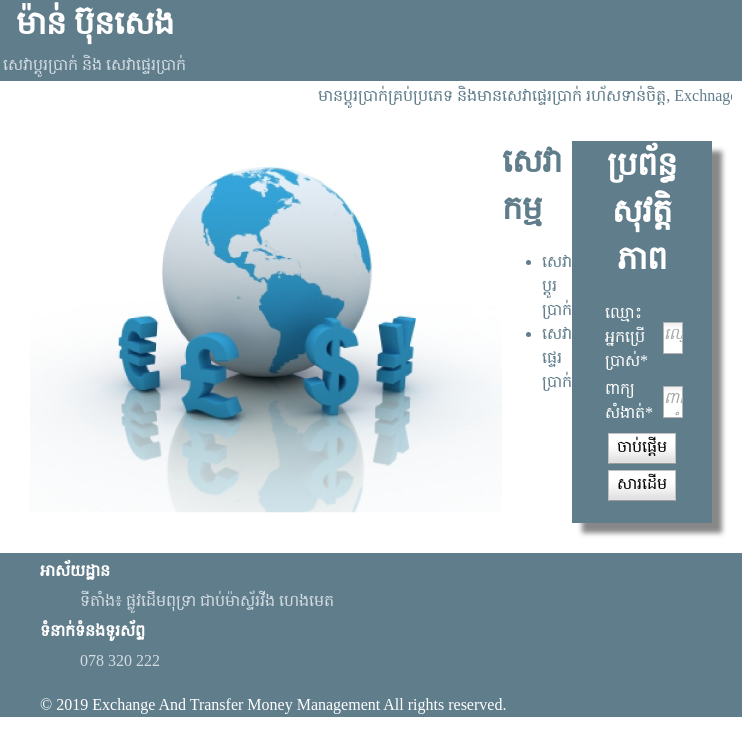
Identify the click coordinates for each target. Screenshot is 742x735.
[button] (642, 448)
